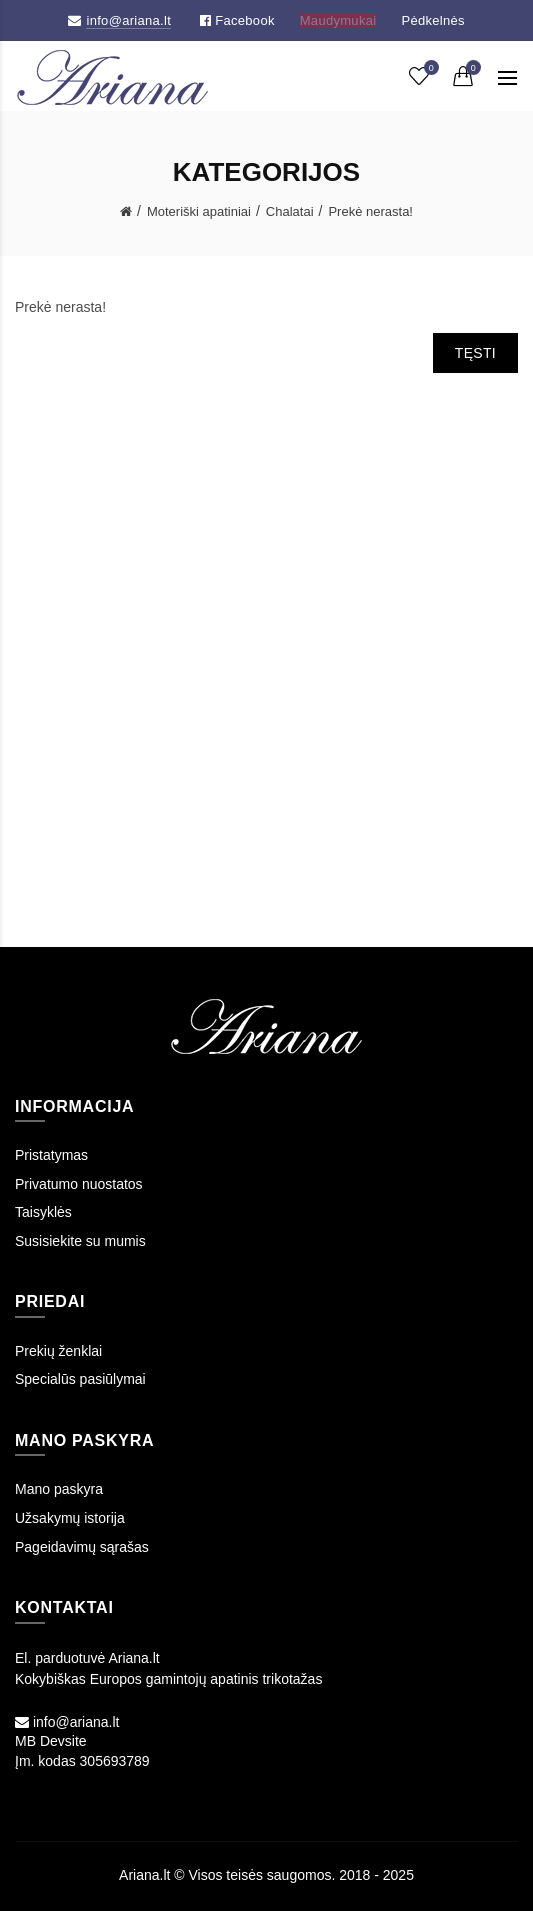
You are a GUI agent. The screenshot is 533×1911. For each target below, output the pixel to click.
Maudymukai (338, 20)
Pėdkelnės (432, 20)
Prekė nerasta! (370, 211)
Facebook (237, 20)
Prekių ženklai (58, 1351)
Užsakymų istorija (70, 1518)
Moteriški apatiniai (199, 211)
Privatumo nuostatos (79, 1184)
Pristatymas (51, 1155)
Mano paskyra (59, 1489)
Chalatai (290, 211)
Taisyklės (43, 1212)
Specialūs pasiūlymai (80, 1379)
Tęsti (475, 353)
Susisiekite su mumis (80, 1241)
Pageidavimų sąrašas (82, 1547)
